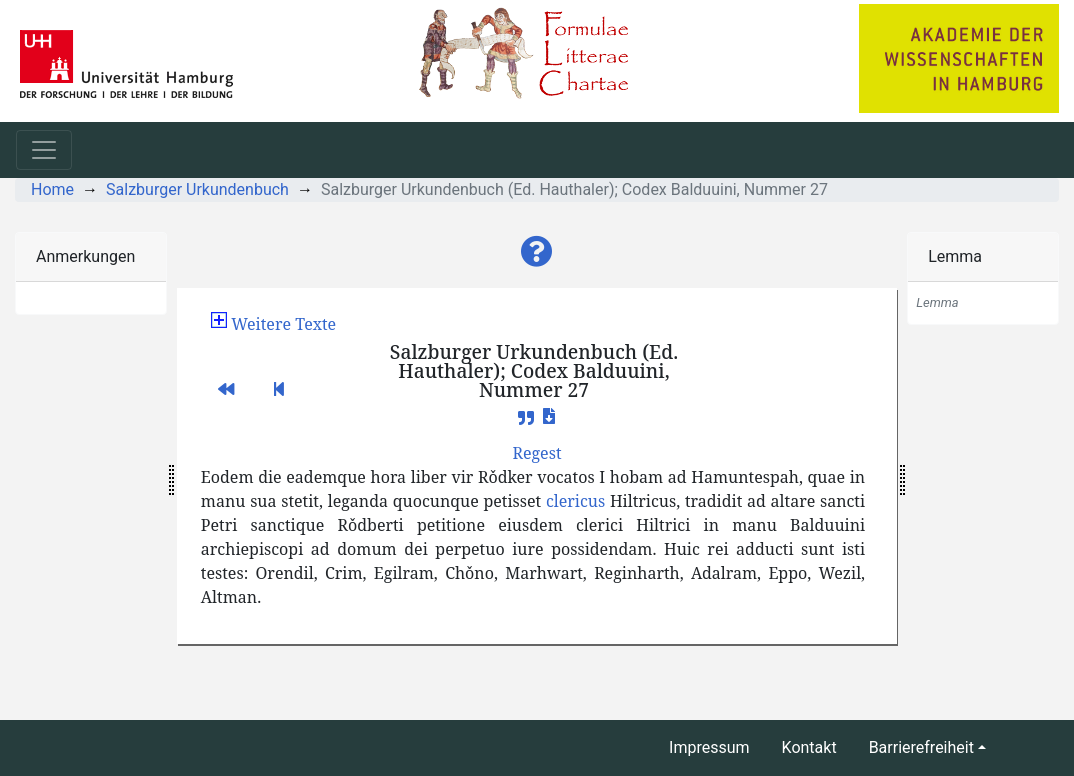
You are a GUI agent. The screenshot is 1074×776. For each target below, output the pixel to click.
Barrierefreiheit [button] (921, 747)
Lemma (955, 256)
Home (52, 189)
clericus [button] (575, 501)
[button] (537, 252)
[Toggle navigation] (44, 150)
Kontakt (809, 747)
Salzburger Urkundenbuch (197, 189)
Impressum (709, 747)
